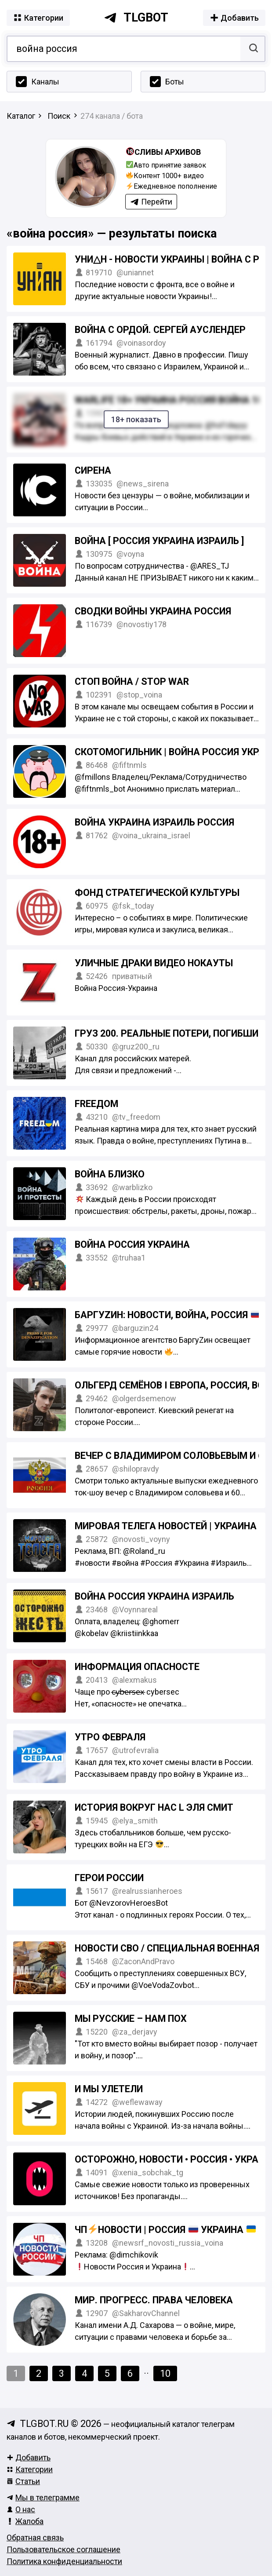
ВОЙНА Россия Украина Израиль (154, 1596)
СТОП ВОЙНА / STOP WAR (132, 681)
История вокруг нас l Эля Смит (154, 1807)
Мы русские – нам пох (131, 2018)
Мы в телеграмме (43, 2497)
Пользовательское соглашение (63, 2549)
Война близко (110, 1174)
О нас (21, 2509)
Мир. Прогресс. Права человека (154, 2300)
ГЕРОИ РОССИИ (109, 1877)
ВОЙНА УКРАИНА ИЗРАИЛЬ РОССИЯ (154, 822)
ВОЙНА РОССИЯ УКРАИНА (132, 1244)
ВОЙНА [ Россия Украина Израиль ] (159, 540)
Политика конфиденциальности (64, 2561)
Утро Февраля (110, 1737)
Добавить (29, 2457)
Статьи (23, 2481)
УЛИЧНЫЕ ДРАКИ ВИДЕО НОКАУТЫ (154, 962)
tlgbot (136, 18)
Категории (30, 2469)
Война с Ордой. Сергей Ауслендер (160, 329)
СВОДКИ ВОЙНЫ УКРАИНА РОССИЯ (153, 611)
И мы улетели (109, 2088)
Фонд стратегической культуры (157, 892)
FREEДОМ (96, 1103)
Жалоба (25, 2521)
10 (165, 2373)
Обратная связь (35, 2537)
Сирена (93, 470)
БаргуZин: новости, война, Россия (168, 1314)
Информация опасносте (137, 1666)
